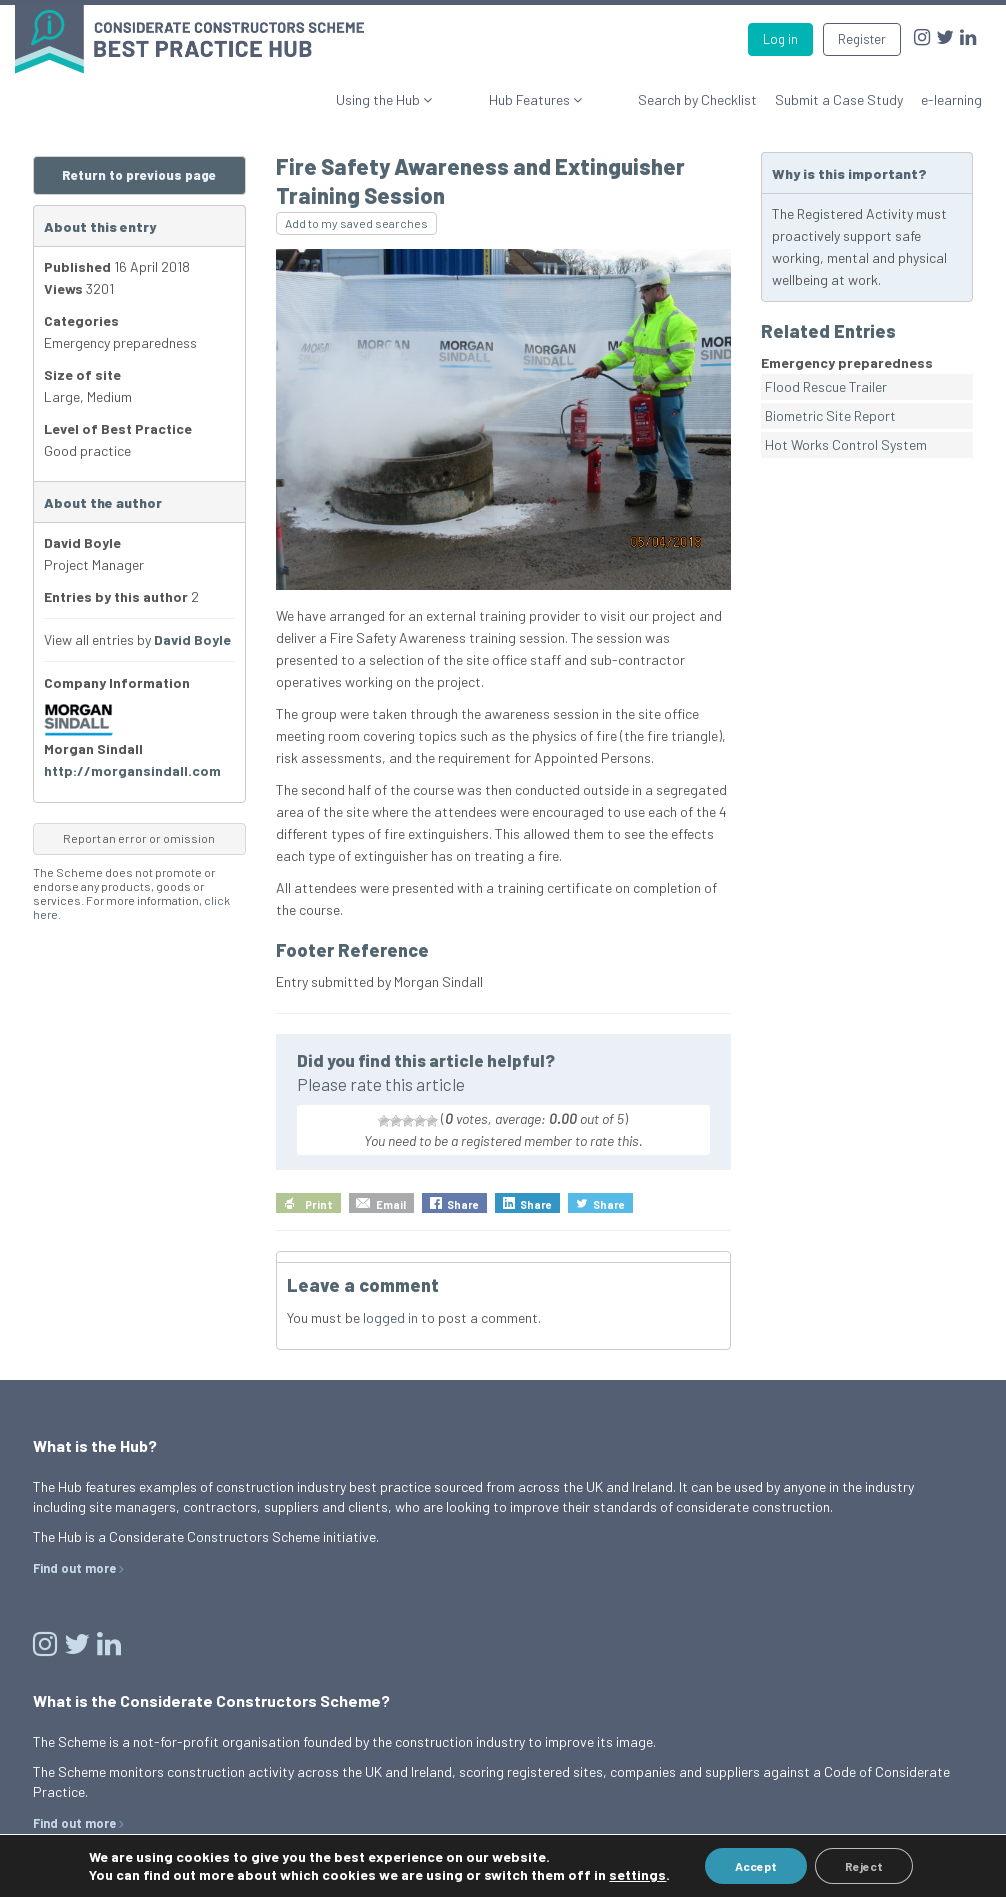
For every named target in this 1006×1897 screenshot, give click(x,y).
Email (391, 1195)
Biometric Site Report (830, 406)
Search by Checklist (697, 90)
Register (862, 39)
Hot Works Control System (846, 435)
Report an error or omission (139, 829)
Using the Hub (456, 90)
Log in (780, 39)
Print (319, 1195)
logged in (390, 1308)
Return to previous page (139, 166)
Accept (756, 1866)
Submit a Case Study (839, 90)
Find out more (74, 1559)
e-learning (951, 90)
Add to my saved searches (356, 214)
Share (463, 1195)
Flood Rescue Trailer (826, 377)
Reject (864, 1866)
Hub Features (569, 90)
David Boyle (192, 630)
